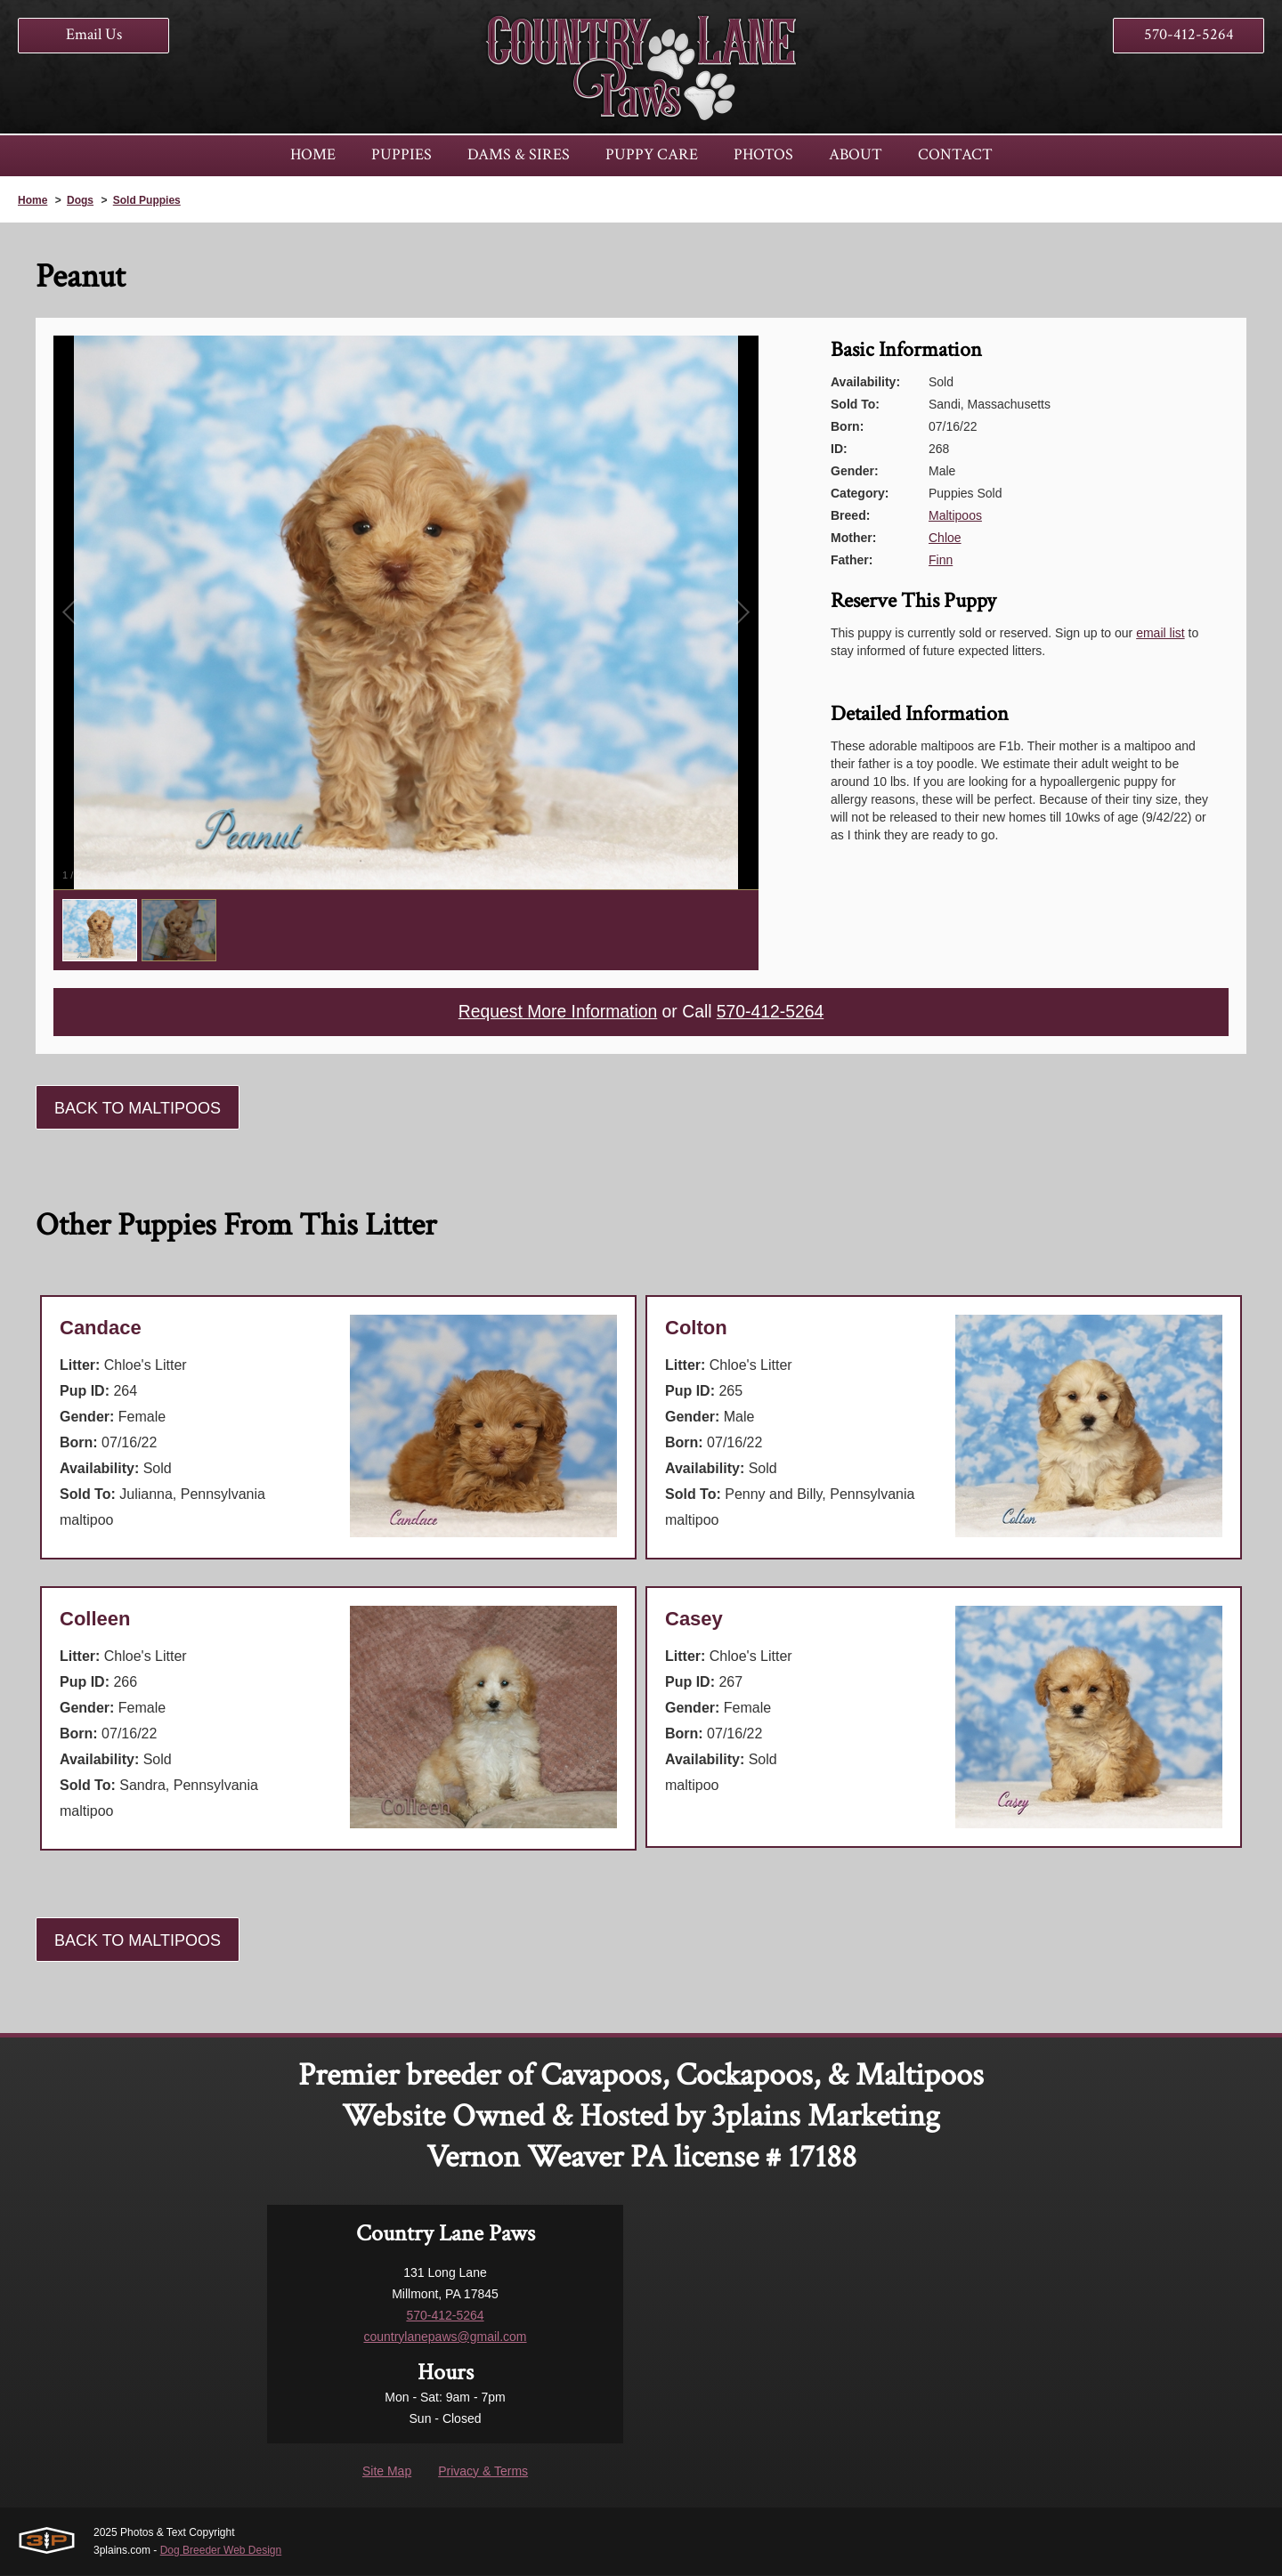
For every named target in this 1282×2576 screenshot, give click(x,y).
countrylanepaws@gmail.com (444, 2337)
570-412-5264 (1189, 34)
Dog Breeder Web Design (221, 2551)
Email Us (94, 34)
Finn (941, 560)
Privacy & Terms (483, 2472)
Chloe (945, 538)
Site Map (386, 2472)
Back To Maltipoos (137, 1109)
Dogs (80, 200)
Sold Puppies (147, 200)
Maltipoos (955, 515)
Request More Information (555, 1013)
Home (32, 200)
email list (1160, 633)
